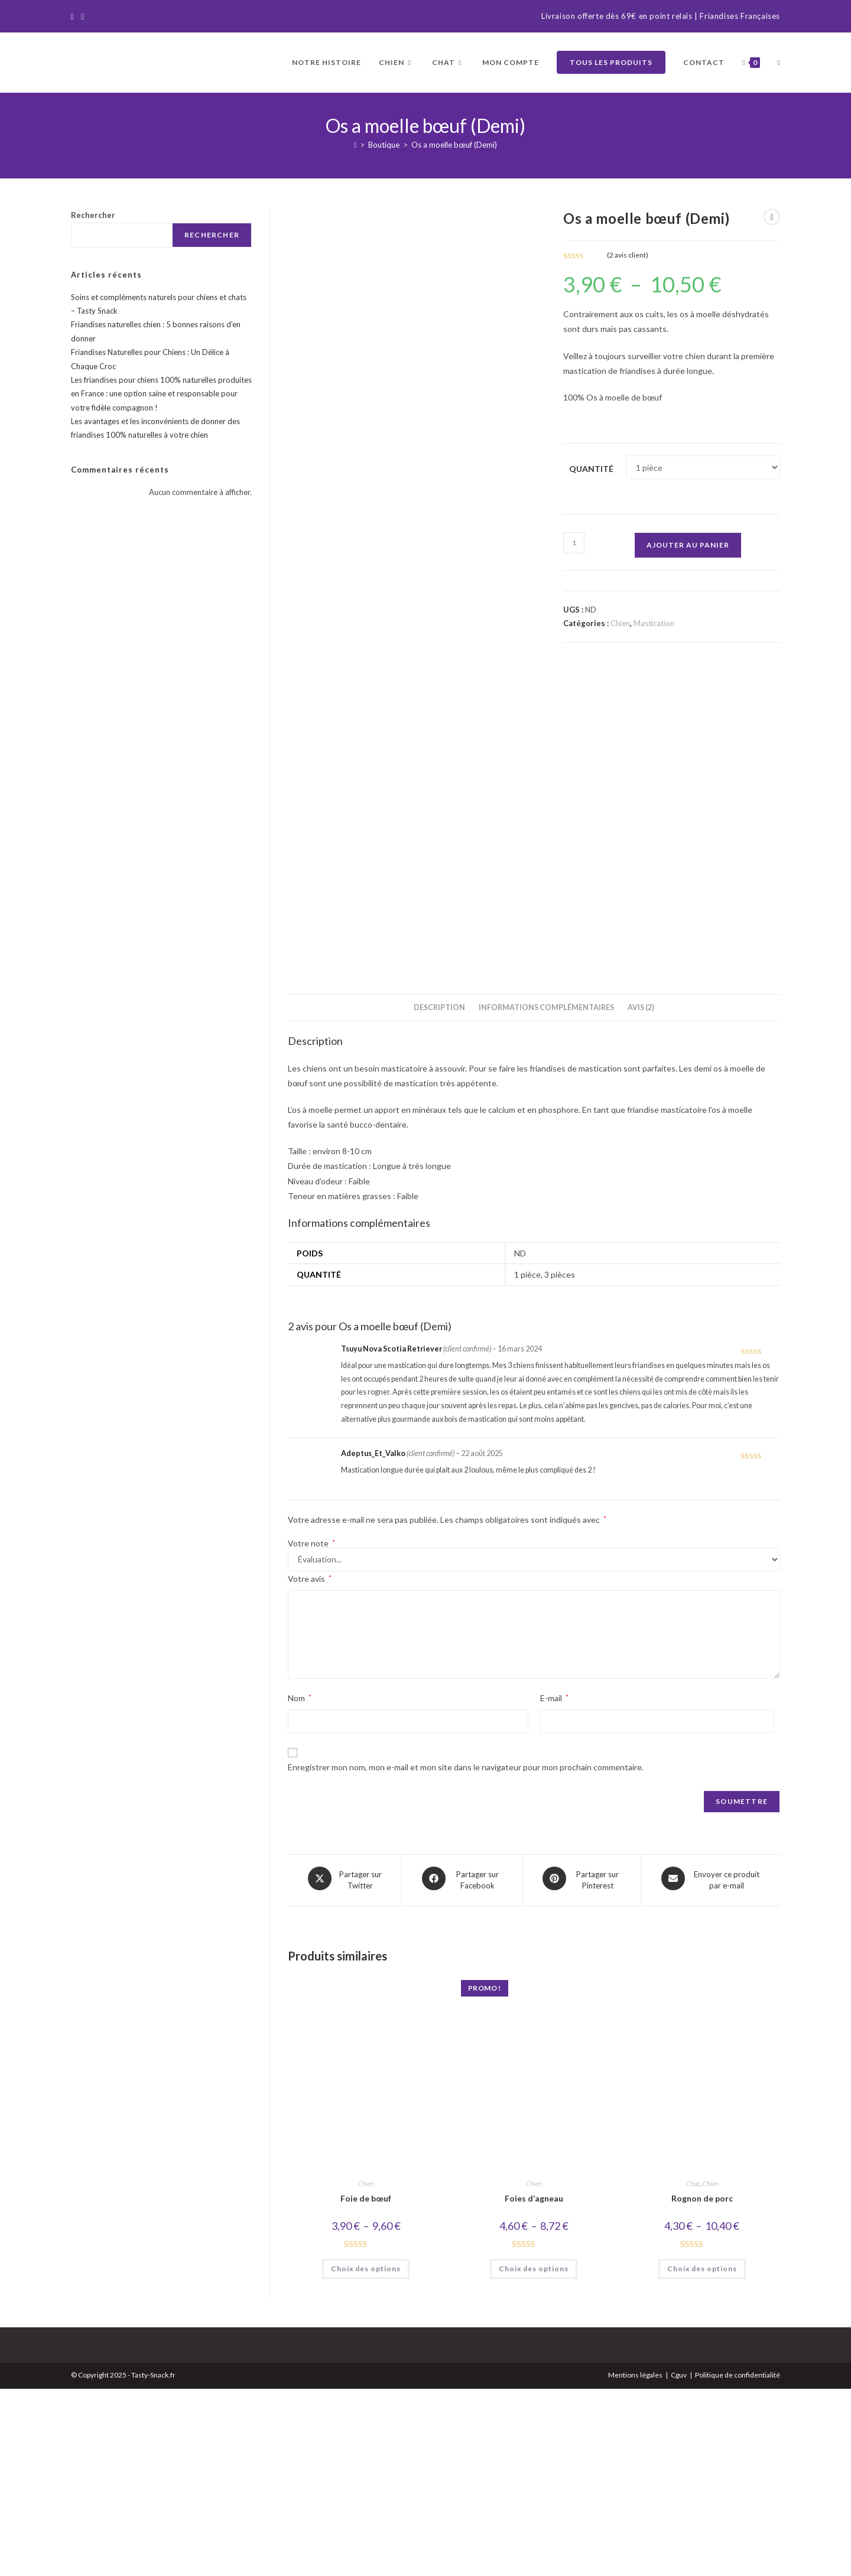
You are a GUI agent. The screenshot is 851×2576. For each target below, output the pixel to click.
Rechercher (93, 215)
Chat (693, 2370)
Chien (620, 623)
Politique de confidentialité (737, 2562)
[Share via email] (710, 2069)
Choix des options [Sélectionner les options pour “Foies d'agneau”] (534, 2455)
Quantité (591, 469)
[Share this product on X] (345, 2069)
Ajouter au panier (688, 544)
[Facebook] (74, 16)
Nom (299, 1888)
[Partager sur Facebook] (462, 2069)
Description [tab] (439, 1197)
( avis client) (627, 254)
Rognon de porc (702, 2385)
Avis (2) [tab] (641, 1197)
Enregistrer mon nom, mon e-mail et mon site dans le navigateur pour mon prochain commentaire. (466, 1957)
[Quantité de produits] (573, 542)
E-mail (554, 1888)
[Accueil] (355, 144)
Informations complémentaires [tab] (546, 1197)
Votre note (311, 1734)
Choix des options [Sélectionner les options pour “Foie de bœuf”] (366, 2455)
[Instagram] (82, 16)
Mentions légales (635, 2562)
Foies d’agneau (534, 2385)
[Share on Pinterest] (582, 2069)
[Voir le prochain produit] (772, 217)
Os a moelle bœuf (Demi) (454, 144)
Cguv (679, 2562)
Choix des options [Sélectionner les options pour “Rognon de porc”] (702, 2455)
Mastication (654, 623)
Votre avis (310, 1769)
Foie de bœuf (365, 2385)
